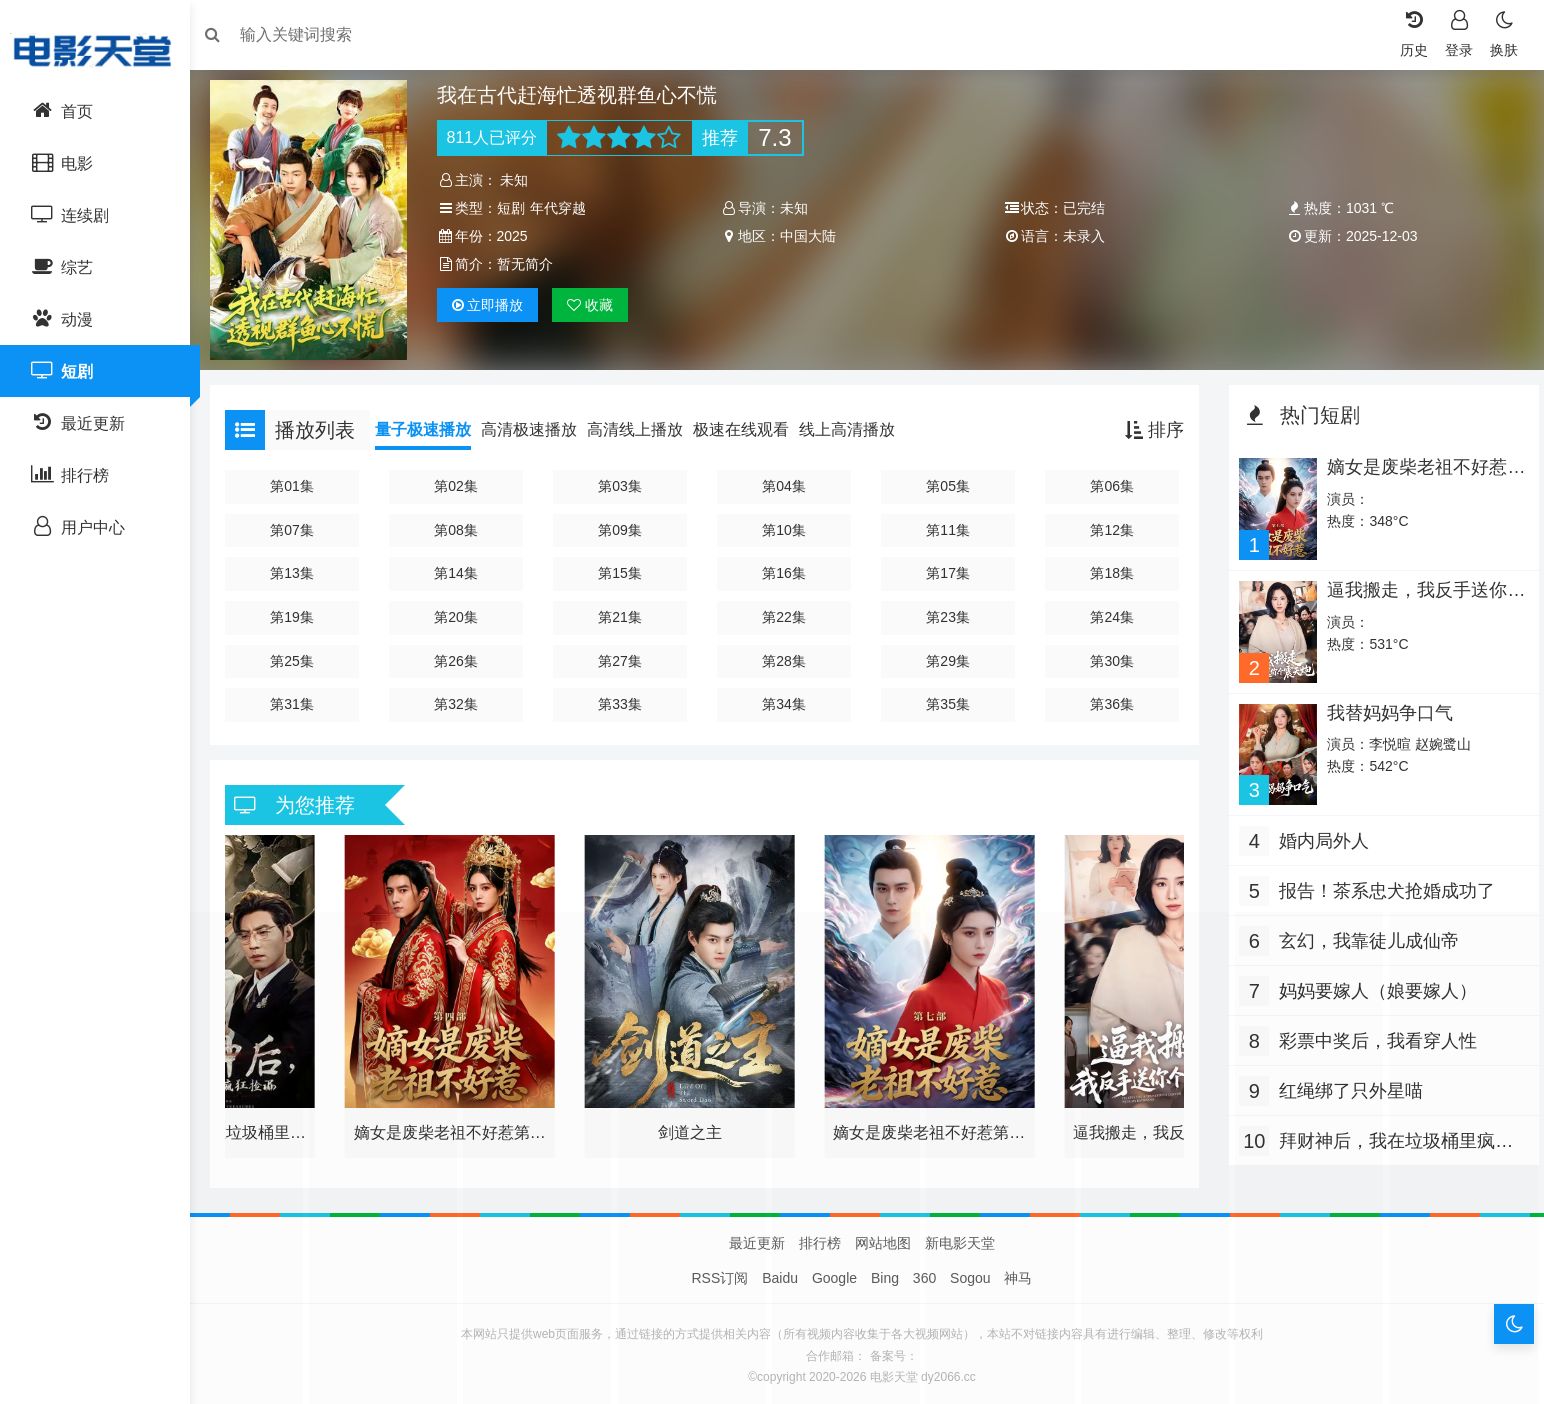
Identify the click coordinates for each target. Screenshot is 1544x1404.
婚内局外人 (1319, 831)
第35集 (947, 699)
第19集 (301, 612)
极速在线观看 (751, 424)
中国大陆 (810, 236)
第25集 (301, 656)
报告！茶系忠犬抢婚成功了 (1382, 881)
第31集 (301, 699)
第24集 (1109, 612)
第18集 (1109, 569)
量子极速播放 (433, 424)
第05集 (947, 481)
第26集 (463, 656)
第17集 (947, 569)
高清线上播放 (645, 424)
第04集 (786, 481)
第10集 (786, 525)
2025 (518, 236)
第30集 (1109, 656)
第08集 (463, 525)
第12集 (1109, 525)
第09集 (624, 525)
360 (924, 1273)
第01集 (301, 481)
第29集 (947, 656)
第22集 (786, 612)
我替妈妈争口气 (1384, 704)
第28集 (786, 656)
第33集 (624, 699)
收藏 (597, 305)
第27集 (624, 656)
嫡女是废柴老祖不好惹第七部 (1411, 472)
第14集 (463, 569)
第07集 (301, 525)
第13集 (301, 569)
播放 (494, 305)
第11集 (947, 525)
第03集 (624, 481)
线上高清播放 (857, 424)
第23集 (947, 612)
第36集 (1109, 699)
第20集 (463, 612)
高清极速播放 (539, 424)
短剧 (517, 208)
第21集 (624, 612)
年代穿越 (564, 208)
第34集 (786, 699)
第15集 (624, 569)
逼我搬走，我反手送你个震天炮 (1411, 593)
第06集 (1109, 481)
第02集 (463, 481)
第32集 (463, 699)
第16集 (786, 569)
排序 (1149, 425)
